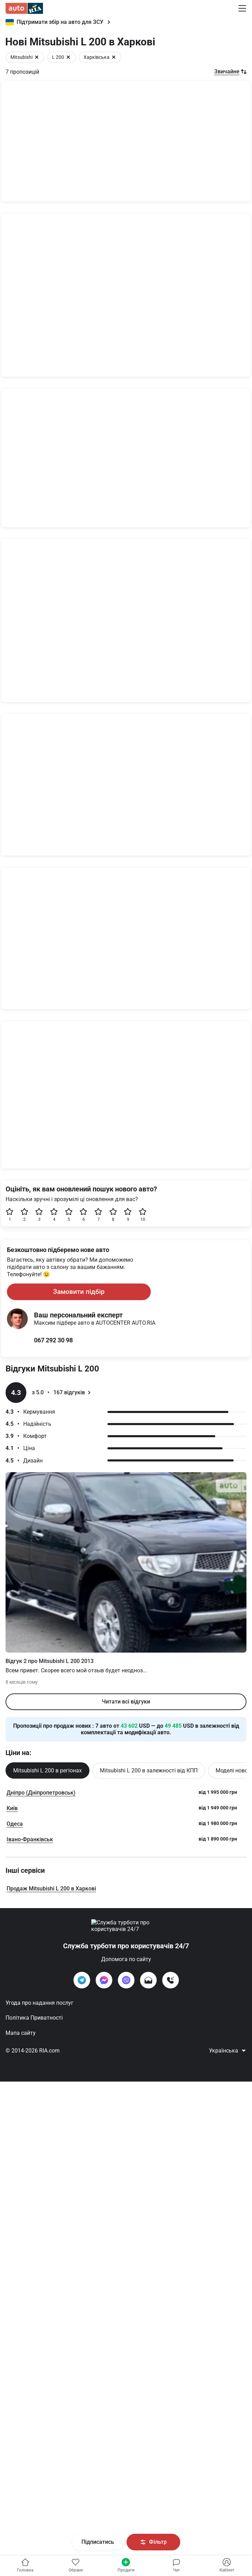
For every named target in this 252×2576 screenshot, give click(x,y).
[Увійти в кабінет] (75, 2566)
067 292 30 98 (53, 2206)
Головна (25, 2565)
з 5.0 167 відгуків (58, 2258)
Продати (126, 2565)
